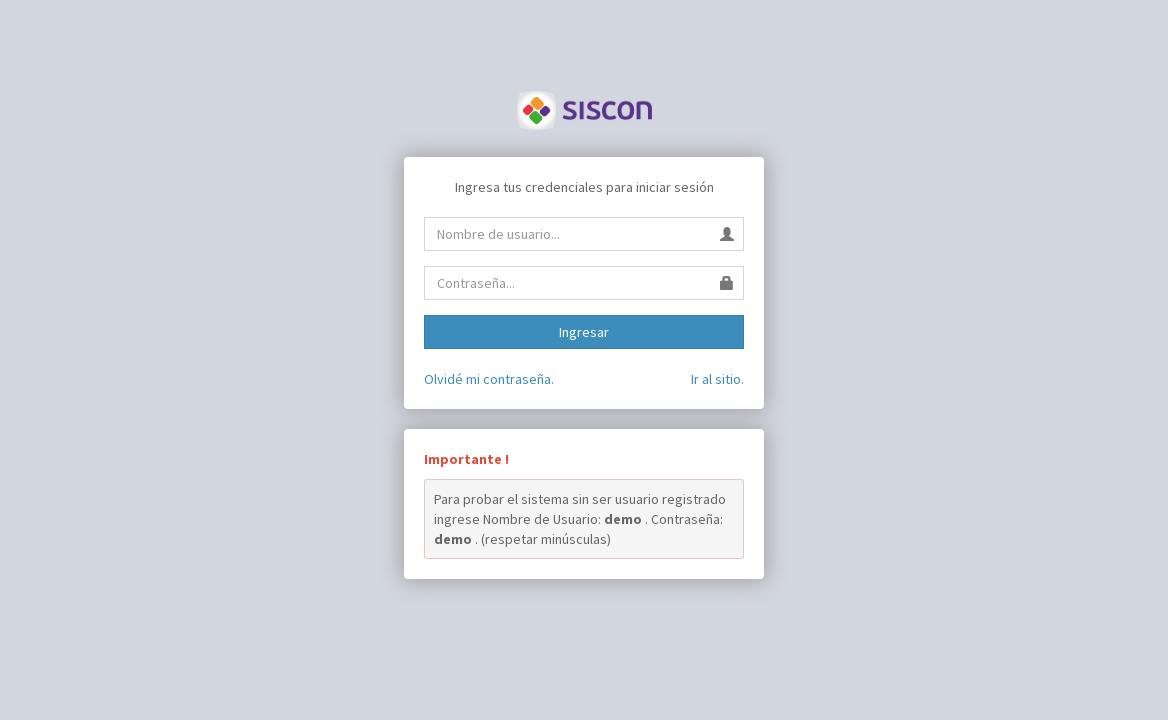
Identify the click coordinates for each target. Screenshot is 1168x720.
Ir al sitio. (717, 379)
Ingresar (584, 332)
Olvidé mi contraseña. (489, 379)
